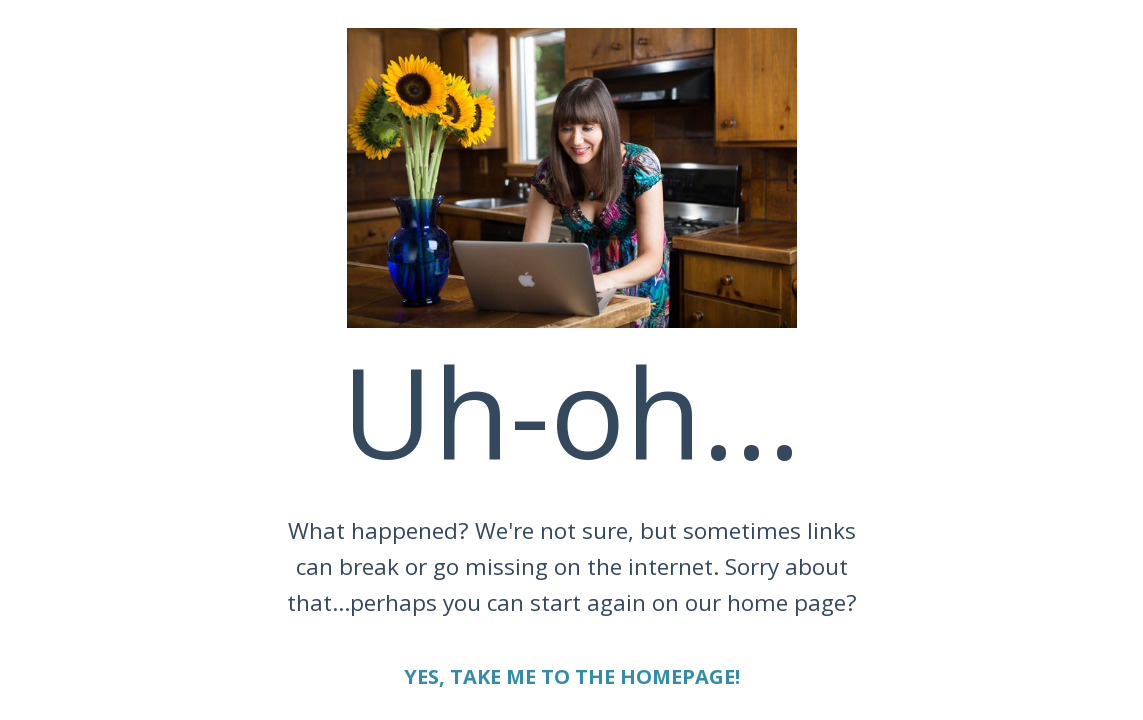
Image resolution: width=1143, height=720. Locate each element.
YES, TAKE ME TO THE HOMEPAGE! (572, 676)
